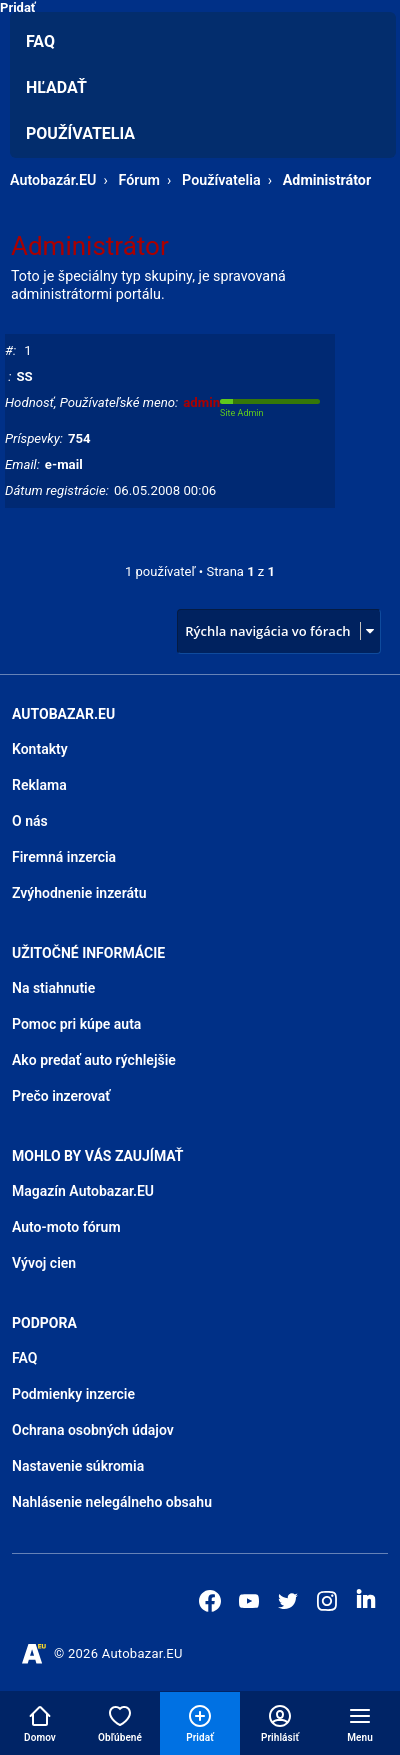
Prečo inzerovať (61, 1096)
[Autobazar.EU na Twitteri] (288, 1601)
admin (201, 402)
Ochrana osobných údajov (93, 1430)
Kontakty (40, 749)
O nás (30, 821)
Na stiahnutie (53, 988)
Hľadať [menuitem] (56, 87)
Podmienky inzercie (73, 1394)
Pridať (18, 7)
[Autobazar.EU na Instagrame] (327, 1601)
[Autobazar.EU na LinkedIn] (366, 1599)
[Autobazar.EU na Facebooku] (210, 1601)
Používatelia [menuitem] (80, 133)
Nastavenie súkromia (78, 1466)
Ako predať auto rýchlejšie (94, 1060)
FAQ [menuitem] (40, 41)
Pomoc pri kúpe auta (76, 1024)
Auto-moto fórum (66, 1227)
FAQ (24, 1358)
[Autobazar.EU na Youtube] (249, 1601)
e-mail (64, 464)
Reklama (39, 785)
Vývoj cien (44, 1263)
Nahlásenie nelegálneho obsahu (112, 1502)
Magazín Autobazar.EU (83, 1191)
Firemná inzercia (64, 857)
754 (79, 438)
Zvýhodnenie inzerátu (79, 893)
